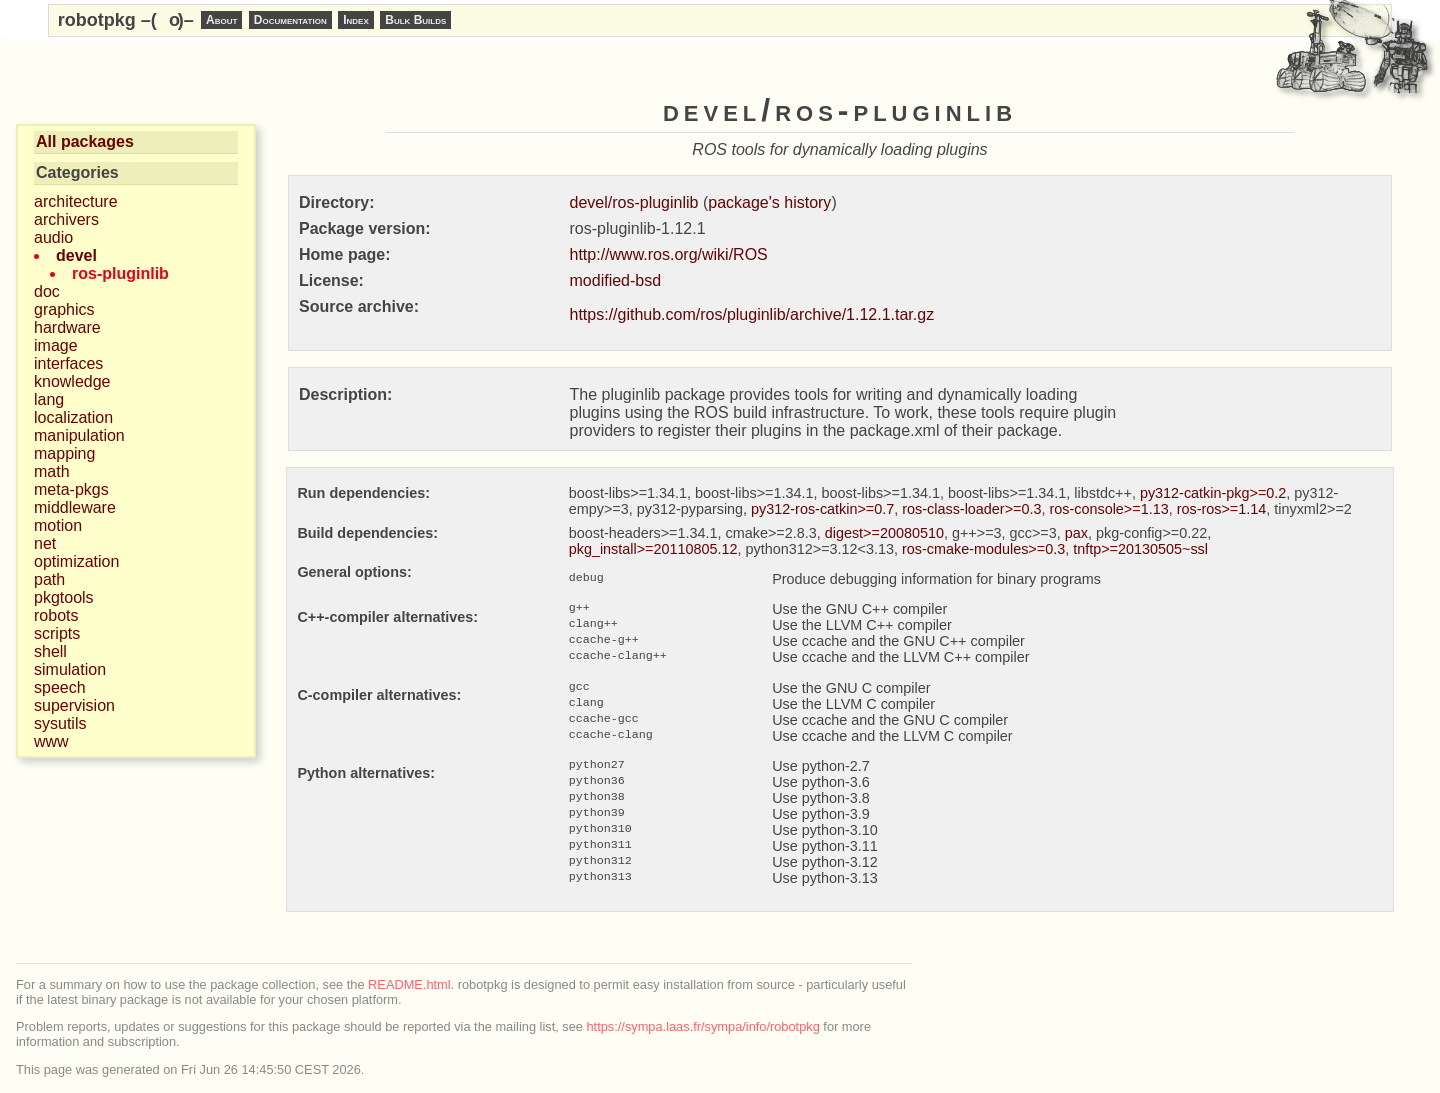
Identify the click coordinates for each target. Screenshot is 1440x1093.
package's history (769, 202)
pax (1076, 533)
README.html (409, 984)
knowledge (72, 381)
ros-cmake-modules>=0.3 (983, 549)
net (45, 543)
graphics (64, 309)
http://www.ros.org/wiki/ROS (669, 254)
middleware (75, 507)
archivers (66, 219)
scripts (57, 633)
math (52, 471)
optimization (76, 561)
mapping (64, 453)
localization (73, 417)
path (49, 579)
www (51, 741)
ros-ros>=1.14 (1222, 509)
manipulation (79, 435)
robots (56, 615)
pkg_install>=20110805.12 (653, 549)
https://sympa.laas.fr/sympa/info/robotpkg (703, 1026)
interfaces (68, 363)
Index (356, 20)
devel (76, 255)
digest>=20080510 (884, 533)
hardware (67, 327)
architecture (76, 201)
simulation (70, 669)
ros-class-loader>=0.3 (971, 509)
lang (49, 399)
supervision (74, 705)
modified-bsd (616, 280)
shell (50, 651)
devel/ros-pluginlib (634, 202)
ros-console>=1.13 (1108, 509)
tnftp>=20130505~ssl (1140, 549)
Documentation (290, 20)
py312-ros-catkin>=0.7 (822, 509)
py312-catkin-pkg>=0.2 (1213, 493)
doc (47, 291)
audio (53, 237)
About (221, 20)
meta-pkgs (71, 489)
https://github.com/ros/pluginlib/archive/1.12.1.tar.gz (752, 314)
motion (58, 525)
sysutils (60, 723)
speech (60, 687)
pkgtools (64, 597)
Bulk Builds (415, 20)
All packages (85, 141)
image (56, 345)
